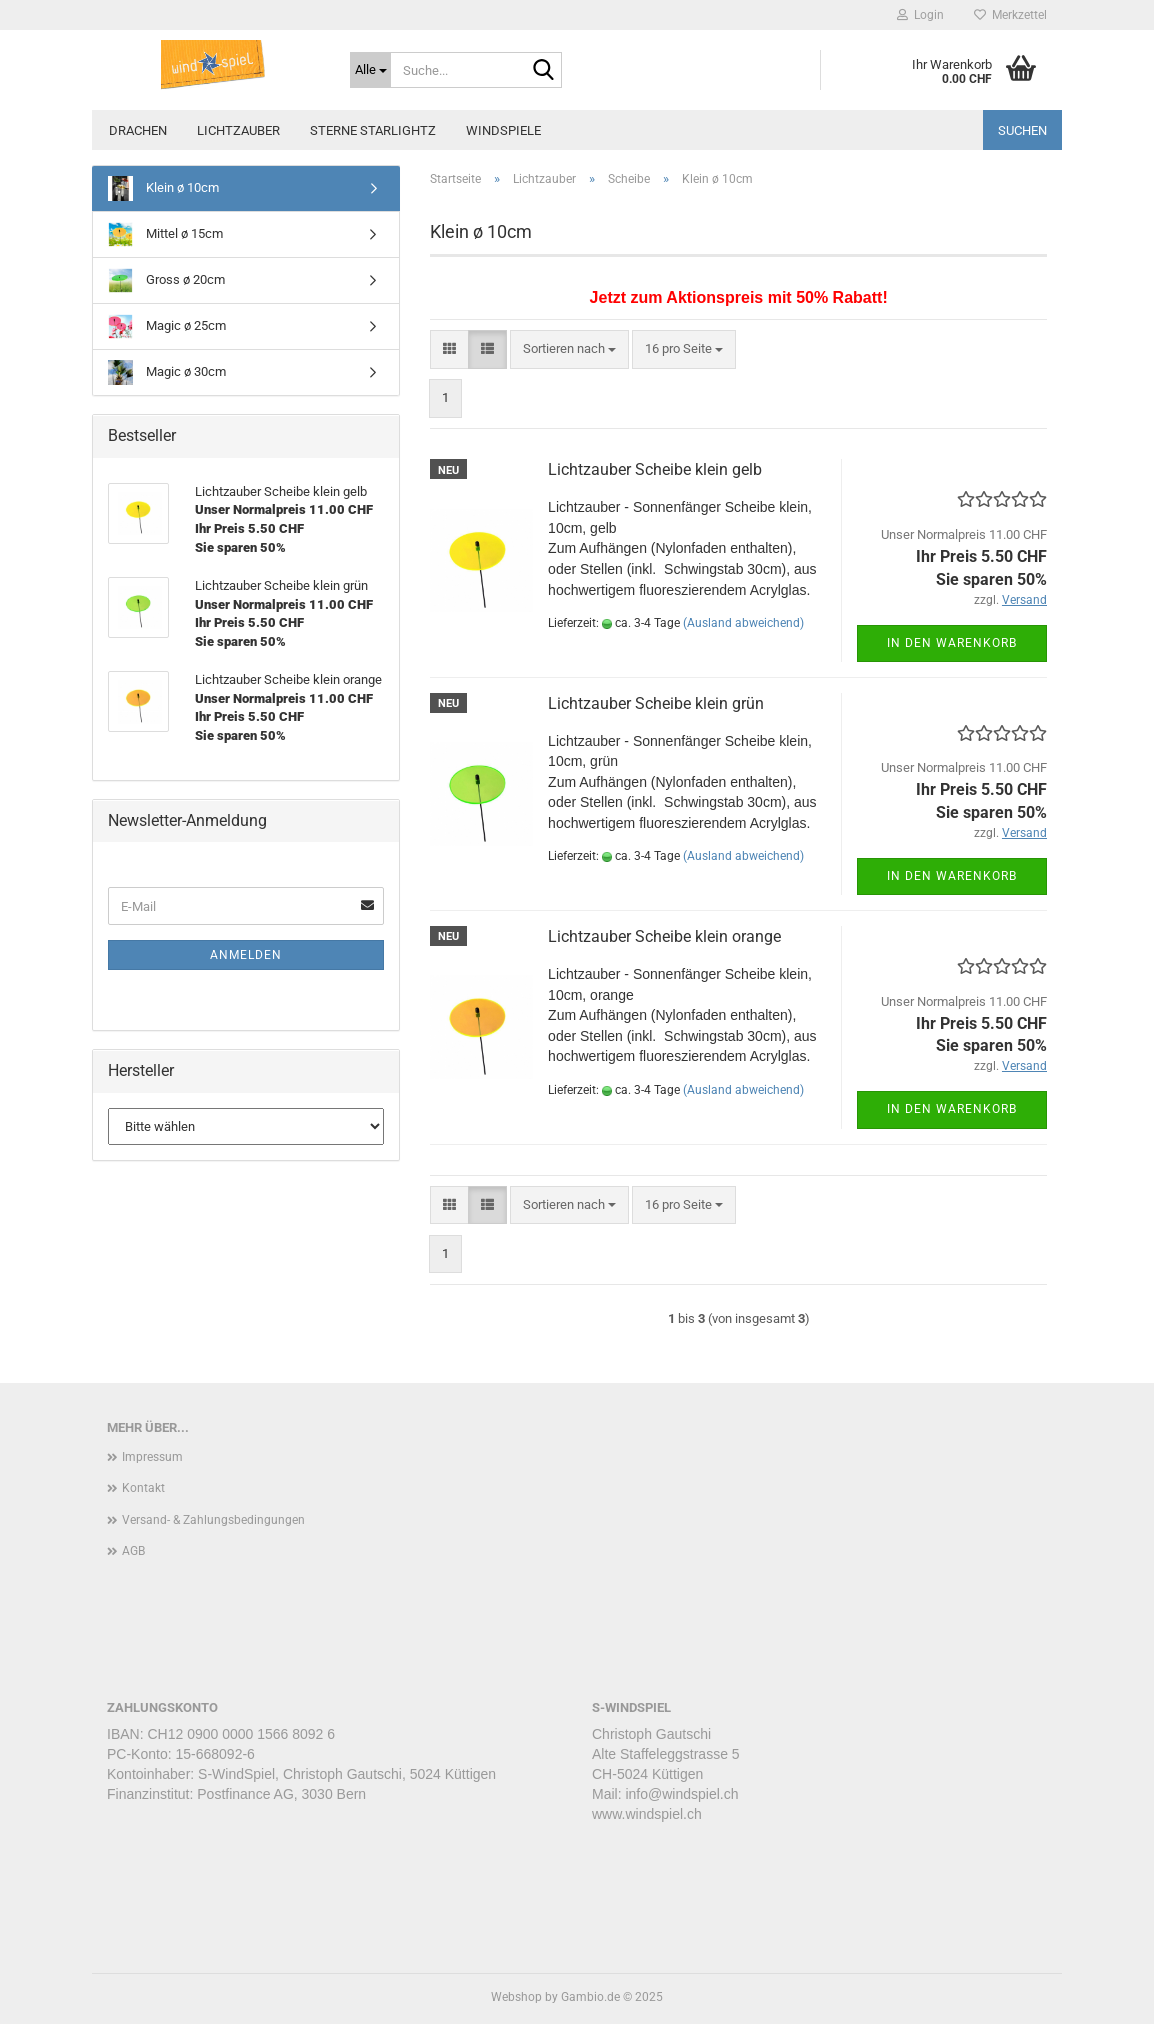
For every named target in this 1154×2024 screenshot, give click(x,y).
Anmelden (246, 955)
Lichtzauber (238, 130)
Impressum (152, 1457)
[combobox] (569, 349)
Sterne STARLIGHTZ (373, 130)
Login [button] (920, 15)
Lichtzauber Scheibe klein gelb (655, 469)
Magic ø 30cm (167, 372)
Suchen (1022, 130)
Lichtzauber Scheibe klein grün (656, 703)
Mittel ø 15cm (165, 234)
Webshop (516, 1997)
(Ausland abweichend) (743, 623)
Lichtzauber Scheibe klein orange (664, 936)
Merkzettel (1010, 15)
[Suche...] (370, 70)
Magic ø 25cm (167, 326)
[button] (449, 349)
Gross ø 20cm (166, 280)
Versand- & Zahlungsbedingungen (213, 1520)
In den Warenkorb (952, 643)
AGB (133, 1551)
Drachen (138, 130)
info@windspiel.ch (681, 1794)
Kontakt (143, 1488)
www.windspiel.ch (647, 1814)
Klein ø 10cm (163, 188)
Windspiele (503, 130)
